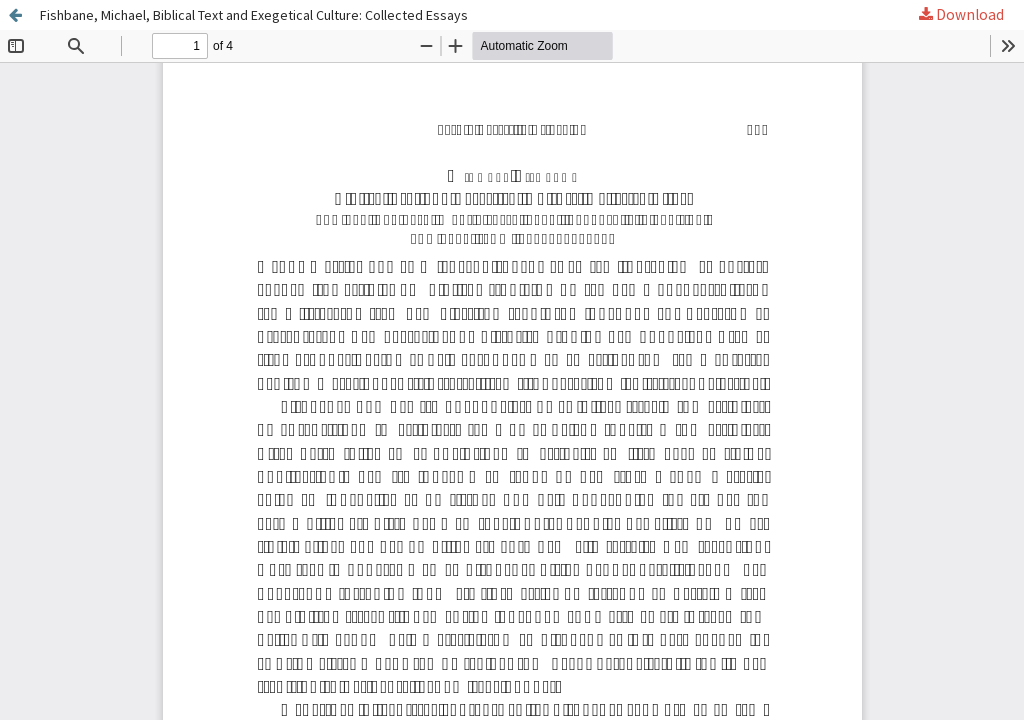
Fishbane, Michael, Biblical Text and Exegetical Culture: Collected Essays (254, 15)
